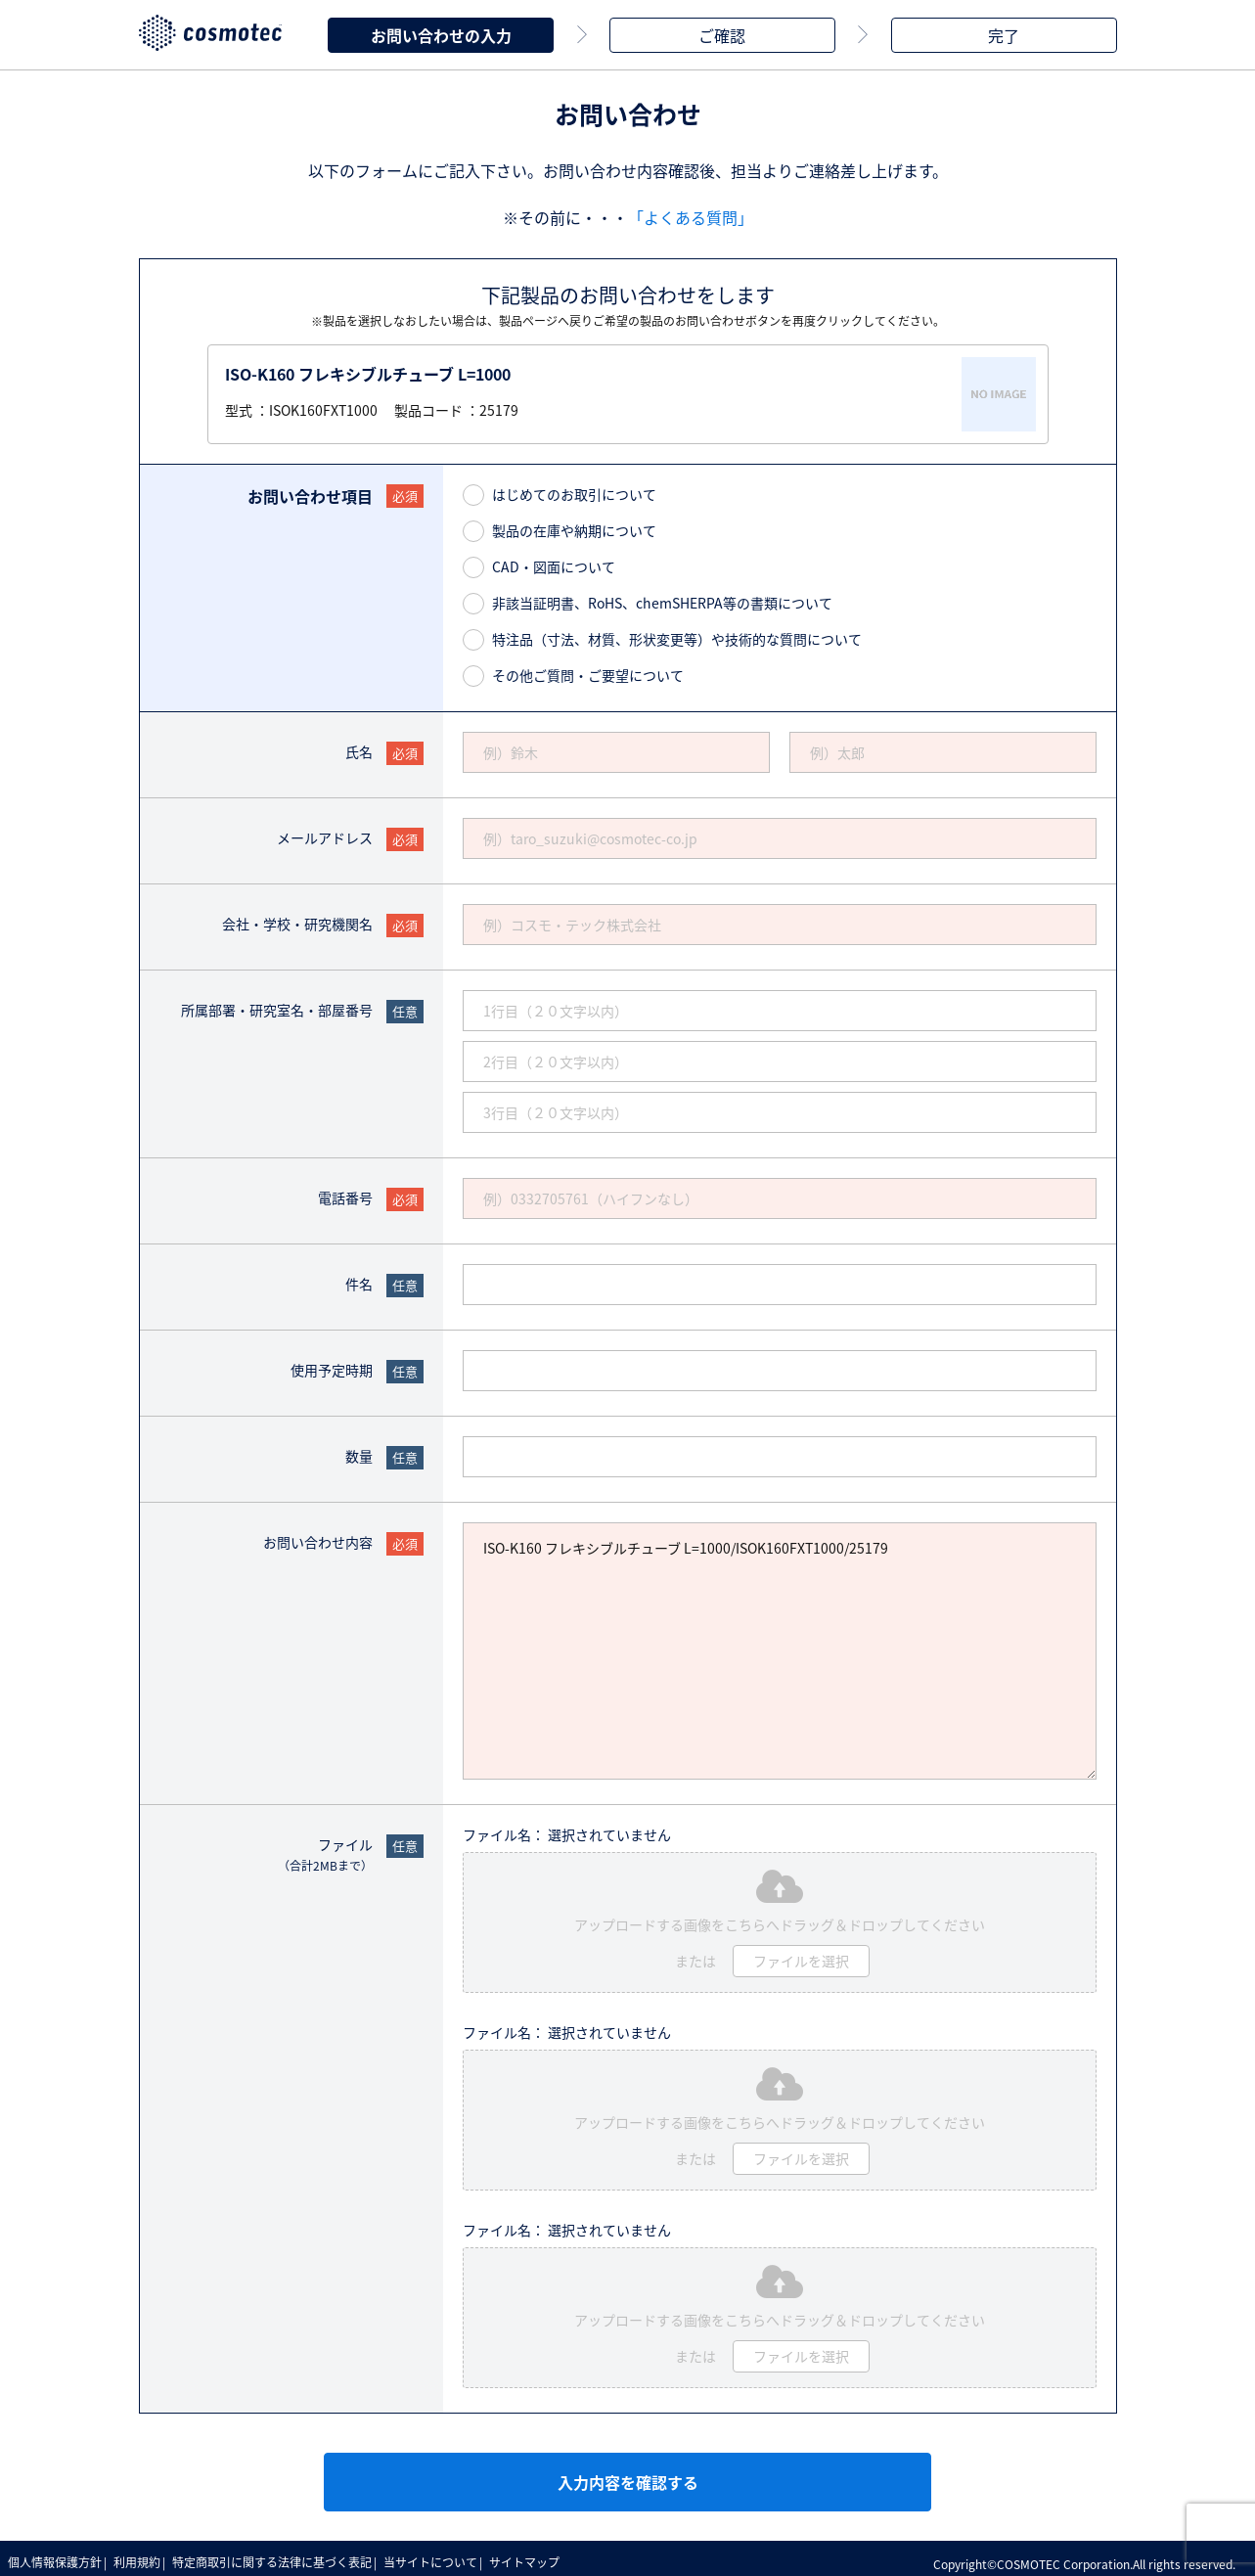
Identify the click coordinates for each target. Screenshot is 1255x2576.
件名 (359, 1279)
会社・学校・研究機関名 (297, 919)
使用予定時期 (332, 1366)
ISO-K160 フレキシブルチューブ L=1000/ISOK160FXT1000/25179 (780, 1647)
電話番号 (345, 1193)
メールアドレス (325, 833)
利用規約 (143, 2556)
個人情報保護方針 (57, 2556)
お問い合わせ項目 (310, 492)
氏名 (359, 747)
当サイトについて (447, 2556)
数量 (359, 1452)
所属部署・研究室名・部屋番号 (277, 1006)
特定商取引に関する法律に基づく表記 (283, 2556)
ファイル (325, 1850)
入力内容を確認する (628, 2478)
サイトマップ (546, 2556)
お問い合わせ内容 (318, 1538)
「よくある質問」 (690, 213)
